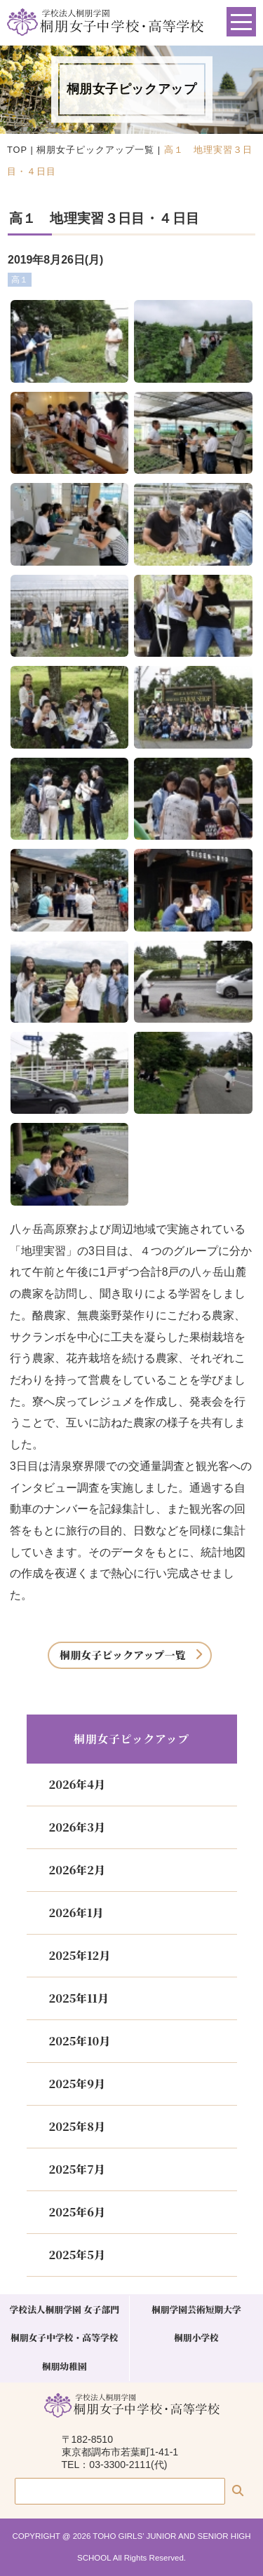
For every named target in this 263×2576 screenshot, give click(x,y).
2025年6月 (77, 2212)
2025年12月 (80, 1955)
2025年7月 (77, 2169)
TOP (17, 149)
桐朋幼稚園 (64, 2366)
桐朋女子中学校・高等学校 (65, 2337)
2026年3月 (77, 1827)
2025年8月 (77, 2126)
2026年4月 (77, 1784)
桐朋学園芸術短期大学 (196, 2309)
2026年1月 (76, 1912)
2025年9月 (77, 2084)
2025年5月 (77, 2255)
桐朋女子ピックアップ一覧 (95, 149)
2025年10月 (80, 2041)
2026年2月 (77, 1870)
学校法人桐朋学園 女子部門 (64, 2309)
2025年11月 (79, 1998)
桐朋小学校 (196, 2337)
